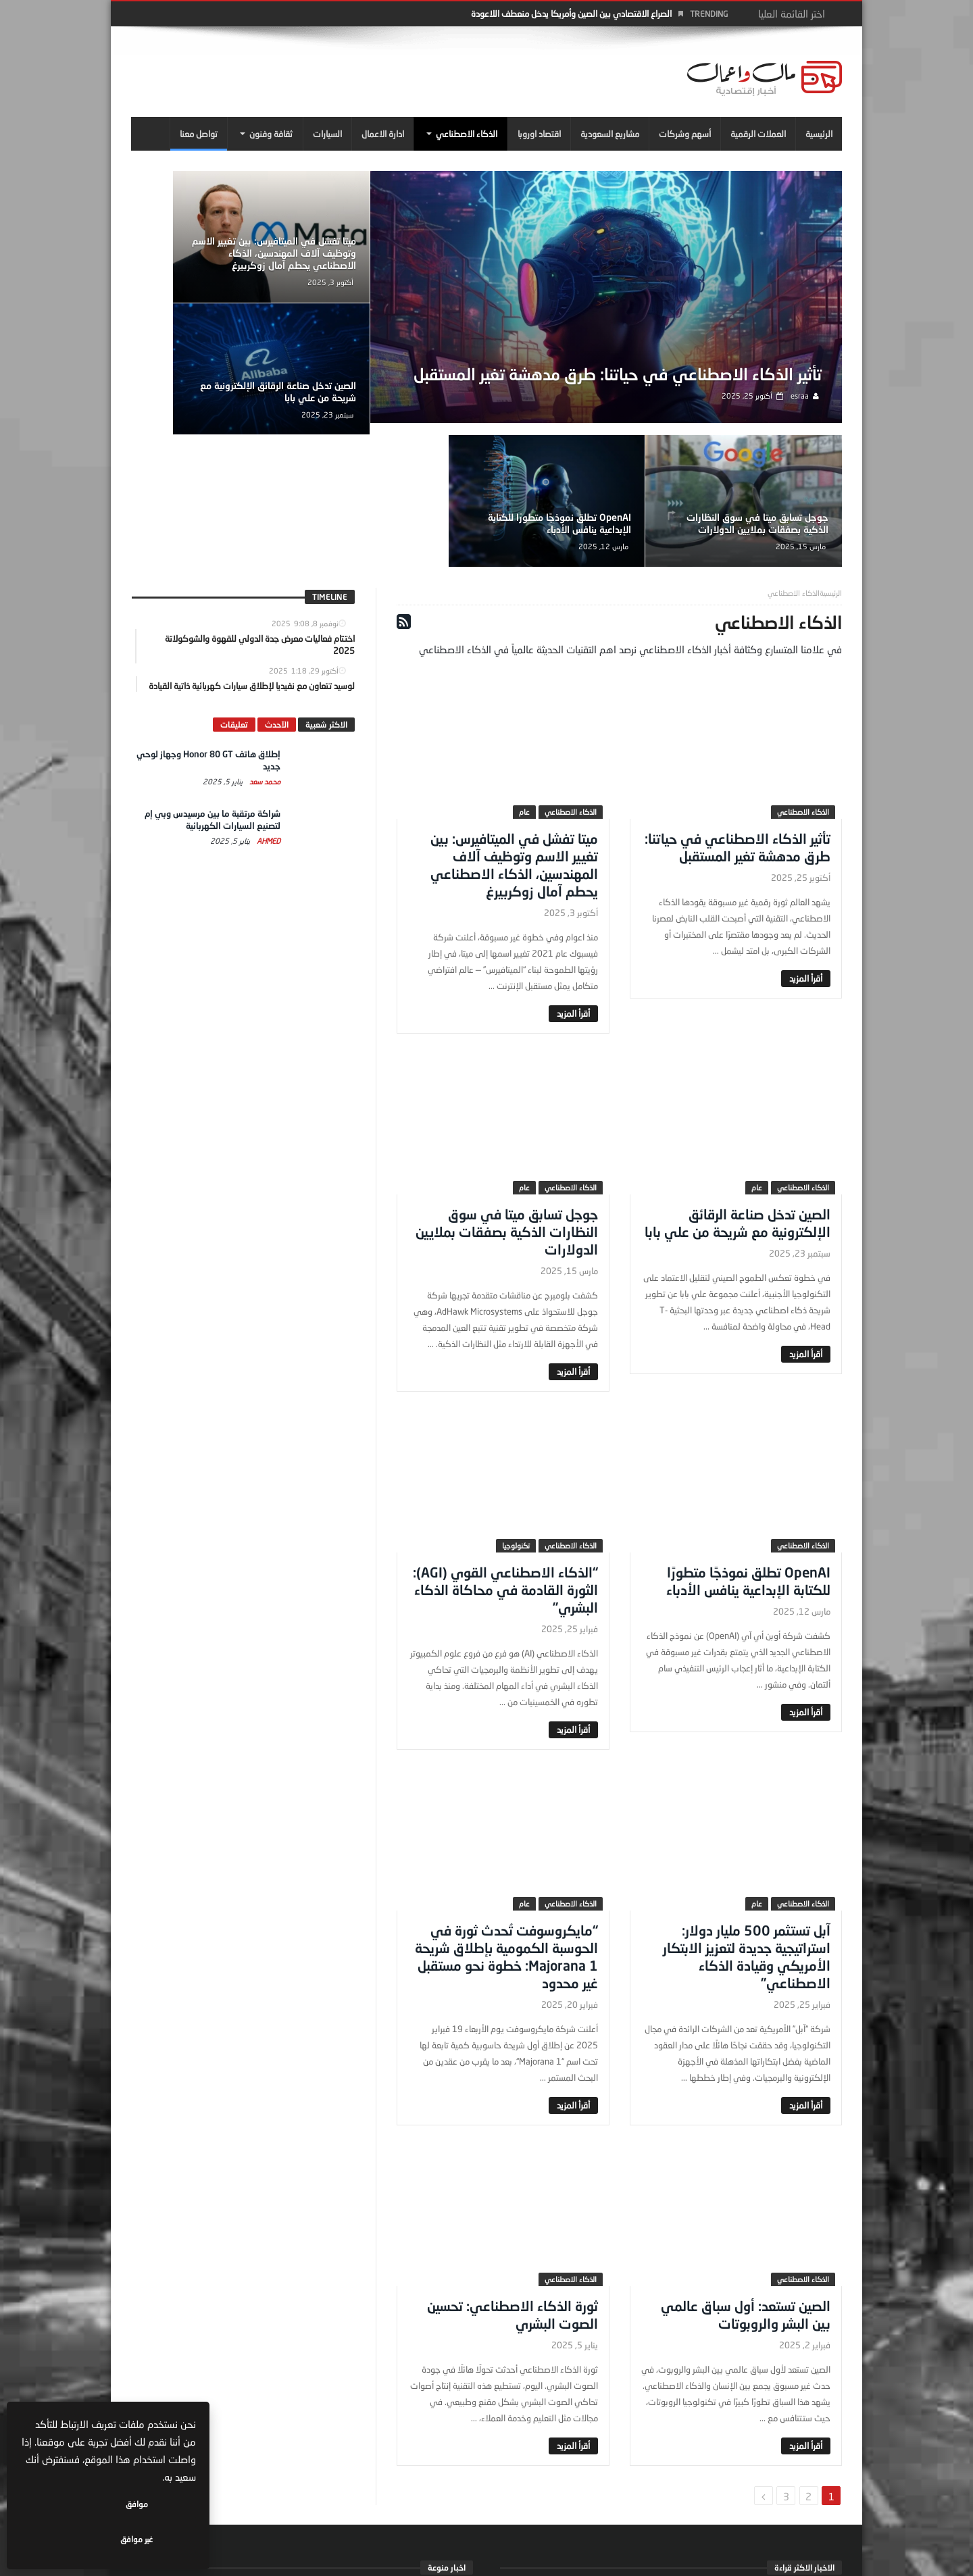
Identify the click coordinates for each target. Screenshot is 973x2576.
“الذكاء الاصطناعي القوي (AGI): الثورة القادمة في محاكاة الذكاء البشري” (505, 1463)
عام (524, 685)
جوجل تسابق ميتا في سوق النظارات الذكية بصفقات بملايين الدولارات (370, 391)
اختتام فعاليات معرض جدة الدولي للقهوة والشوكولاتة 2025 (286, 2468)
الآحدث (277, 598)
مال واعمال (380, 2483)
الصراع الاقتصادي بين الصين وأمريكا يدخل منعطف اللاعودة (571, 13)
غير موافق (68, 2539)
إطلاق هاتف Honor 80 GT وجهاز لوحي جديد (686, 2468)
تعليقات (234, 598)
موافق (156, 2539)
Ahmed (267, 714)
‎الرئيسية (831, 466)
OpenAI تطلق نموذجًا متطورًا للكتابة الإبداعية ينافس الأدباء (213, 397)
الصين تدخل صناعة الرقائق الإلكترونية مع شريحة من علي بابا (213, 256)
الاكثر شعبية (326, 598)
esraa (804, 413)
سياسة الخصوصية (233, 2559)
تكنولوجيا (516, 1419)
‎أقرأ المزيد (805, 852)
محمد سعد (263, 655)
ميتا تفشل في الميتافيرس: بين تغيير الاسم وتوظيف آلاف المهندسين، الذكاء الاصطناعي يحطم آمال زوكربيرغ (364, 250)
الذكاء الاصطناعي (803, 685)
